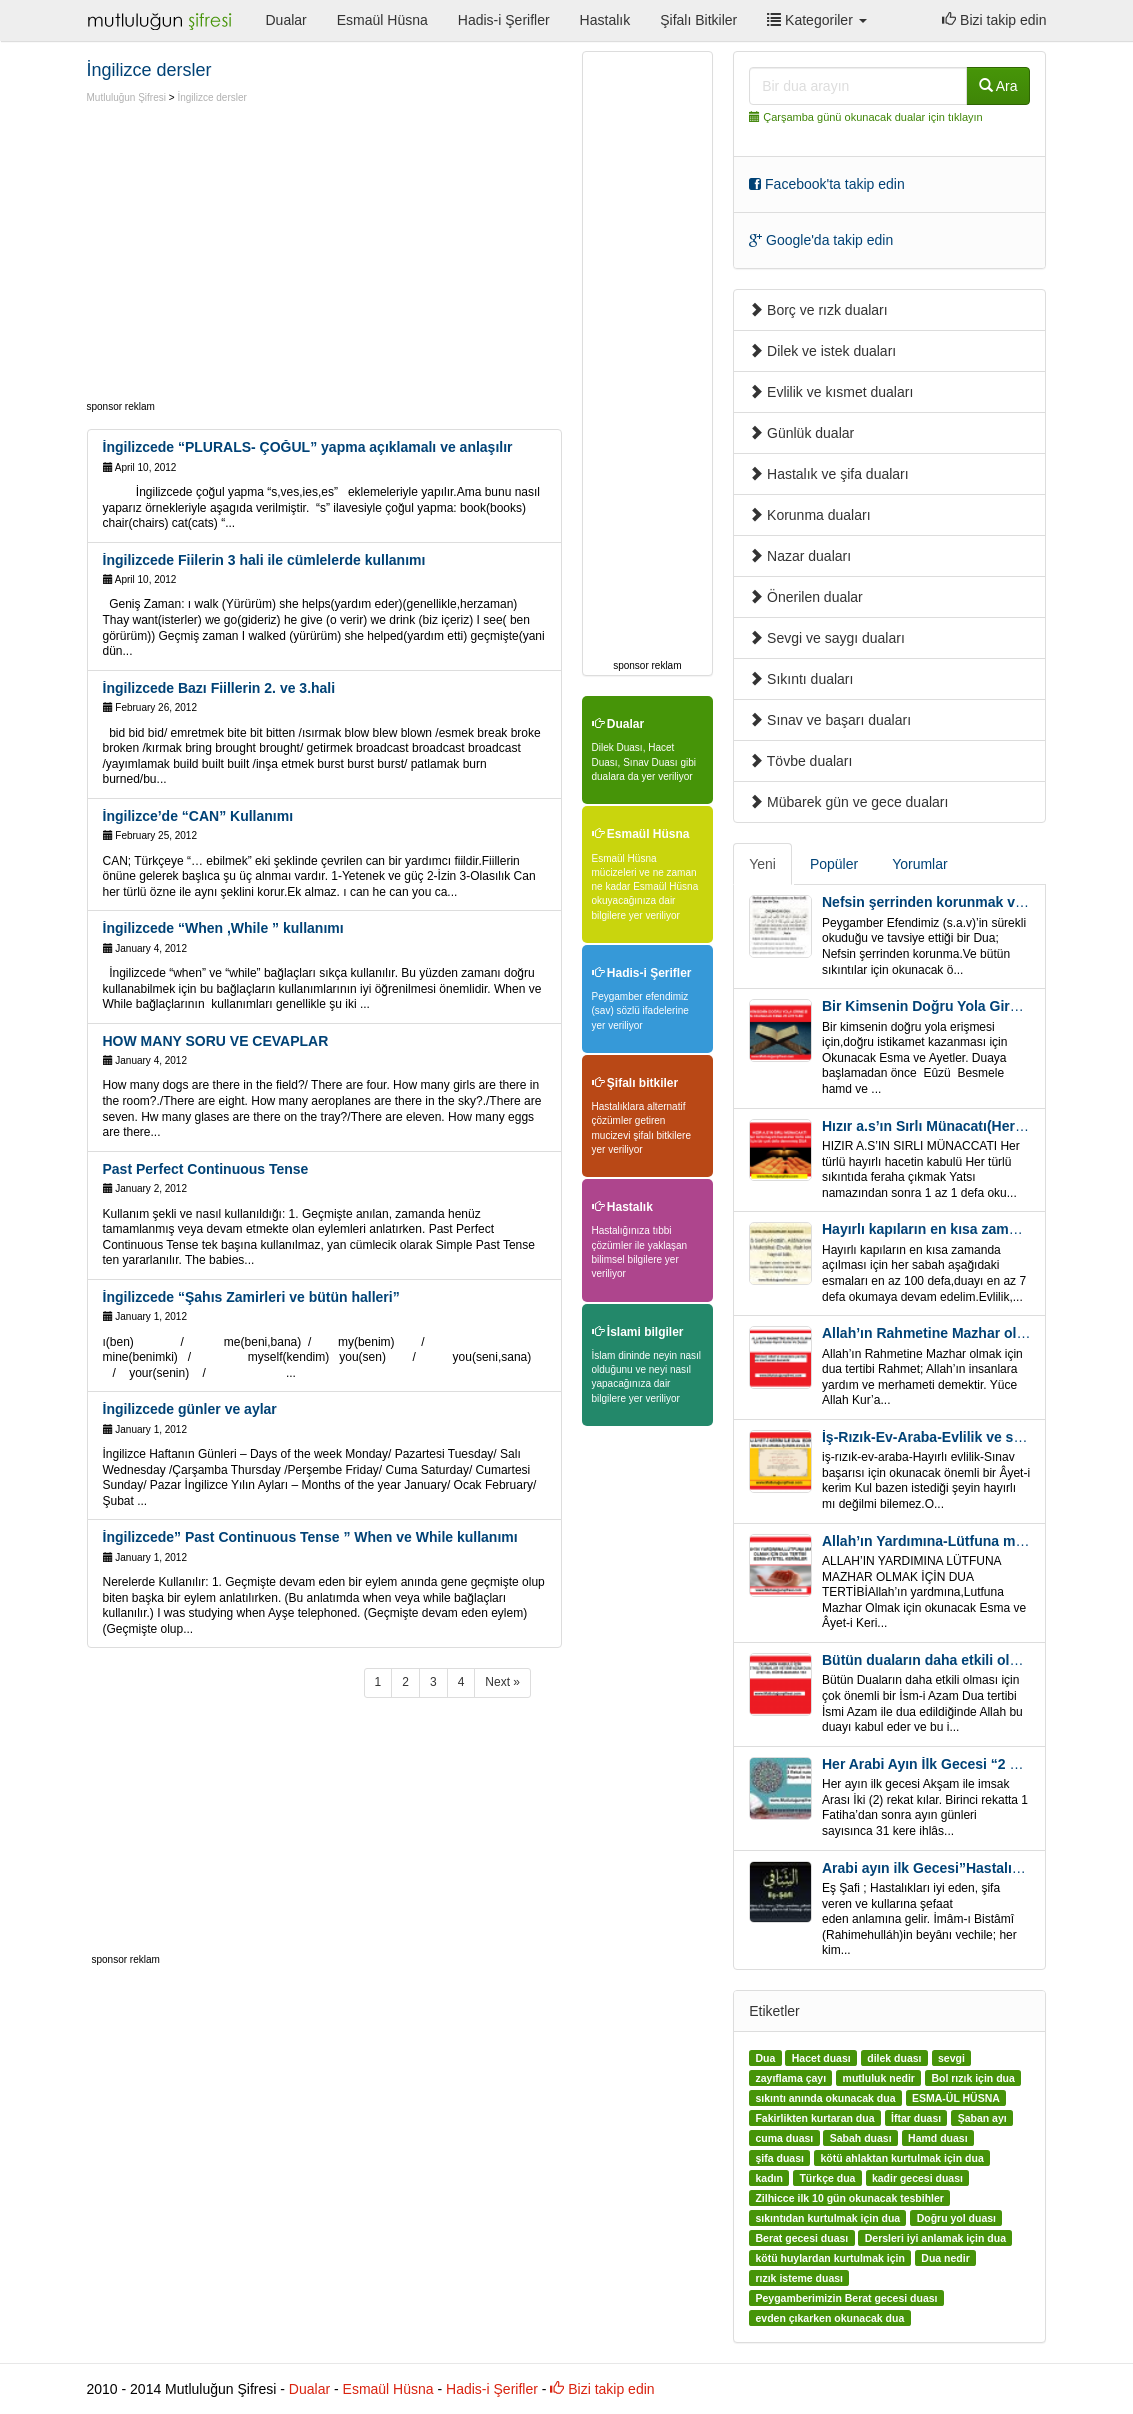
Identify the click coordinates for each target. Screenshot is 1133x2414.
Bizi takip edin (994, 20)
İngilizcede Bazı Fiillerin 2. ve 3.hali (219, 688)
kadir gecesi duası (917, 2178)
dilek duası (894, 2058)
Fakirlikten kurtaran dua (814, 2118)
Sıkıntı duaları (801, 679)
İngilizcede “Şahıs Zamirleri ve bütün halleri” (251, 1297)
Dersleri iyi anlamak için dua (935, 2238)
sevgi (951, 2058)
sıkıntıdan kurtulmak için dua (827, 2218)
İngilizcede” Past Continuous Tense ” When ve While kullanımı (310, 1537)
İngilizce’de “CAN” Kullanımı (198, 816)
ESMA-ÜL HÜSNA (956, 2098)
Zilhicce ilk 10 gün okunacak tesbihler (849, 2198)
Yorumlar (920, 864)
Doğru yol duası (956, 2218)
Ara (998, 86)
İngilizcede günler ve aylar (190, 1409)
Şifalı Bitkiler (698, 20)
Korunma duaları (809, 515)
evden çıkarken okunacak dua (829, 2318)
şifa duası (779, 2158)
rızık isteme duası (799, 2278)
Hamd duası (938, 2138)
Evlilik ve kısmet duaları (831, 392)
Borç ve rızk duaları (818, 310)
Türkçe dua (827, 2178)
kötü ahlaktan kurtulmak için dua (901, 2158)
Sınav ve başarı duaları (830, 720)
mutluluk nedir (879, 2078)
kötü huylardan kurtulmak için (829, 2258)
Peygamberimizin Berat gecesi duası (846, 2298)
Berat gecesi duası (801, 2238)
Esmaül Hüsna (382, 20)
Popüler (834, 864)
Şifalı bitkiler (635, 1083)
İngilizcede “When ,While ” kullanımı (223, 928)
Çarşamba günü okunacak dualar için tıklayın (873, 117)
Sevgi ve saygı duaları (827, 638)
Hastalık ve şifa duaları (829, 474)
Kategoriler (816, 20)
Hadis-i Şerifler (504, 20)
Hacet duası (821, 2058)
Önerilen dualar (806, 597)
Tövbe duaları (800, 761)
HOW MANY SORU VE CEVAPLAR (216, 1041)
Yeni (762, 864)
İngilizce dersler (211, 97)
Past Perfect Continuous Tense (206, 1169)
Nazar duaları (800, 556)
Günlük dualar (801, 433)
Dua (765, 2058)
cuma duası (784, 2138)
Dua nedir (945, 2258)
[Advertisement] (255, 255)
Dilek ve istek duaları (822, 351)
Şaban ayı (982, 2118)
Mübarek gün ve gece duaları (848, 802)
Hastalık (605, 20)
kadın (768, 2178)
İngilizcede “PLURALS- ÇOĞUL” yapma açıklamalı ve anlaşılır (308, 447)
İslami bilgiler (638, 1332)
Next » (502, 1682)
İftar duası (916, 2118)
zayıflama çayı (790, 2078)
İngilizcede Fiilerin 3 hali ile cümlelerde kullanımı (264, 560)
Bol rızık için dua (972, 2078)
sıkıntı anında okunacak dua (825, 2098)
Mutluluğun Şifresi (126, 97)
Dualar (286, 20)
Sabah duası (861, 2138)
